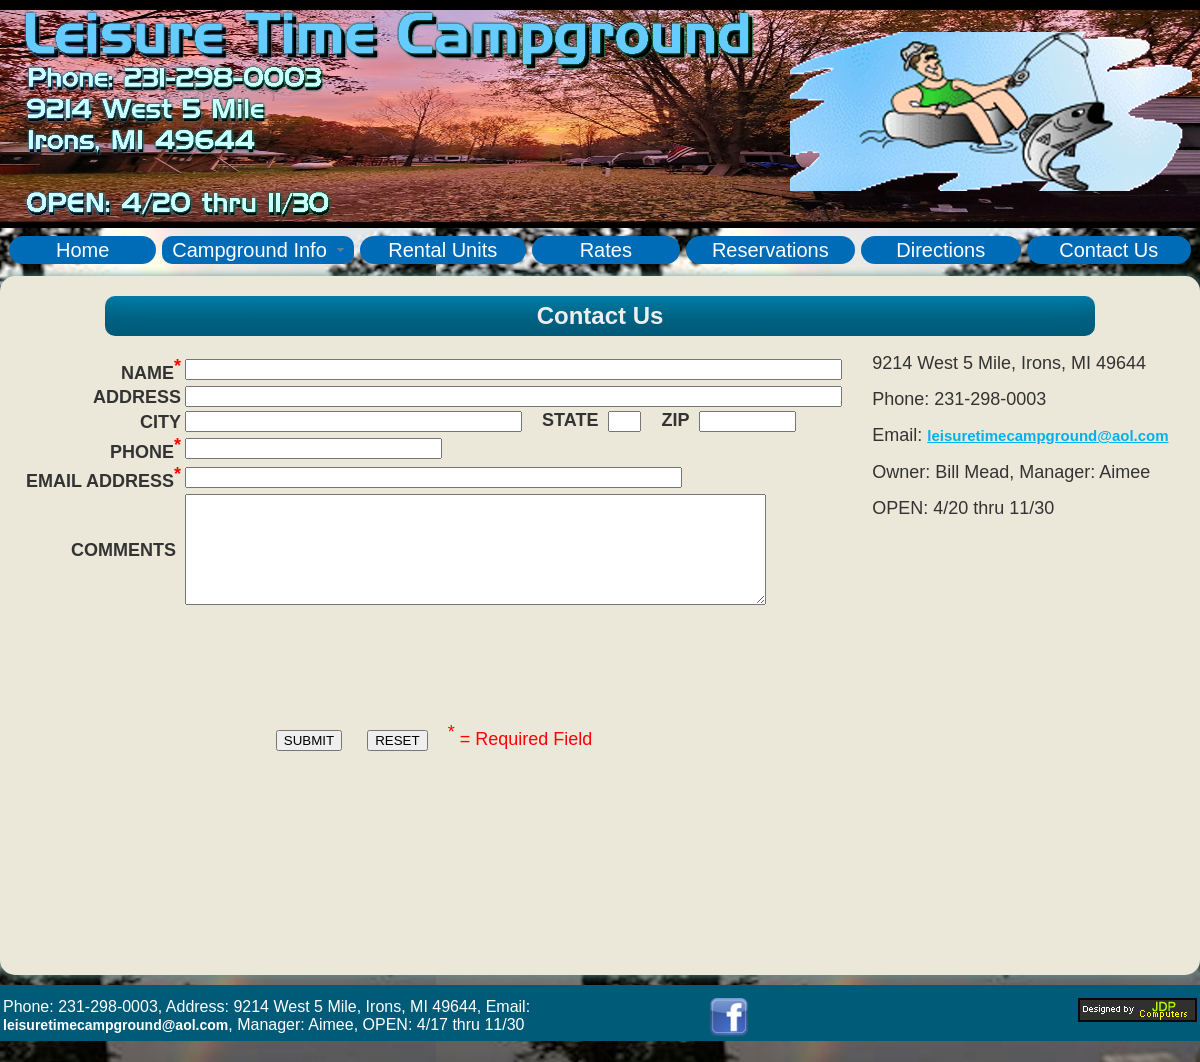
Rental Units (442, 250)
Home (82, 250)
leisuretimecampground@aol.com (1047, 435)
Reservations (770, 250)
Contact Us (1108, 250)
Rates (606, 250)
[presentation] (434, 687)
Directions (940, 250)
